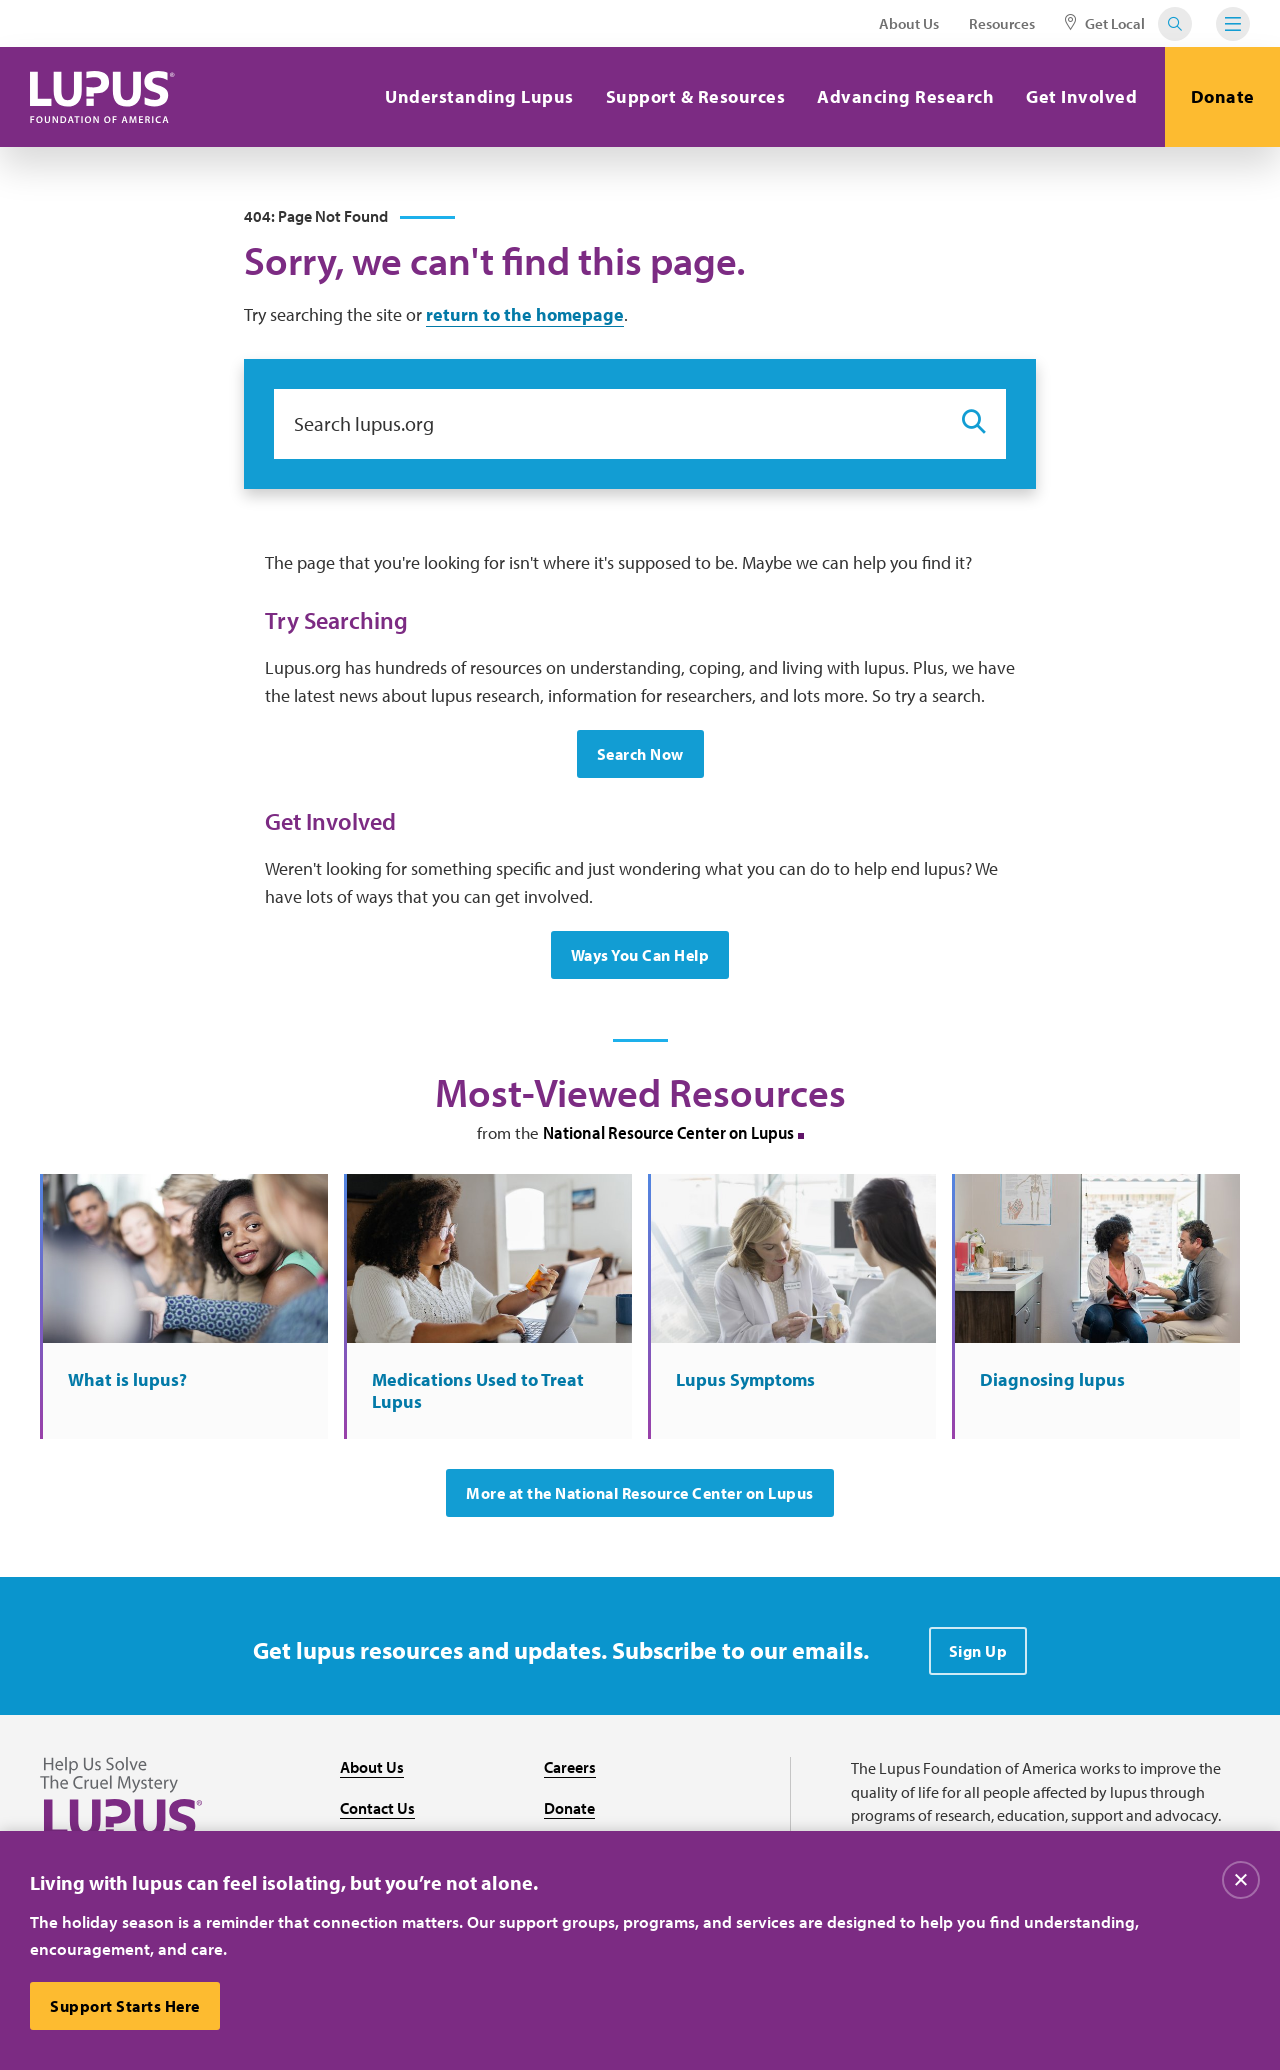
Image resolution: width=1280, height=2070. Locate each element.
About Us (909, 23)
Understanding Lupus (479, 96)
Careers (570, 1767)
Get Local (1105, 23)
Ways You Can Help (640, 955)
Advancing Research (905, 96)
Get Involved (1081, 96)
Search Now (640, 754)
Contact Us (377, 1808)
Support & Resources (696, 96)
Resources (1002, 23)
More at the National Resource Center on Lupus (640, 1493)
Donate (1223, 96)
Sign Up (978, 1651)
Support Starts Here (125, 2006)
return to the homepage (525, 314)
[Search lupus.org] (608, 424)
